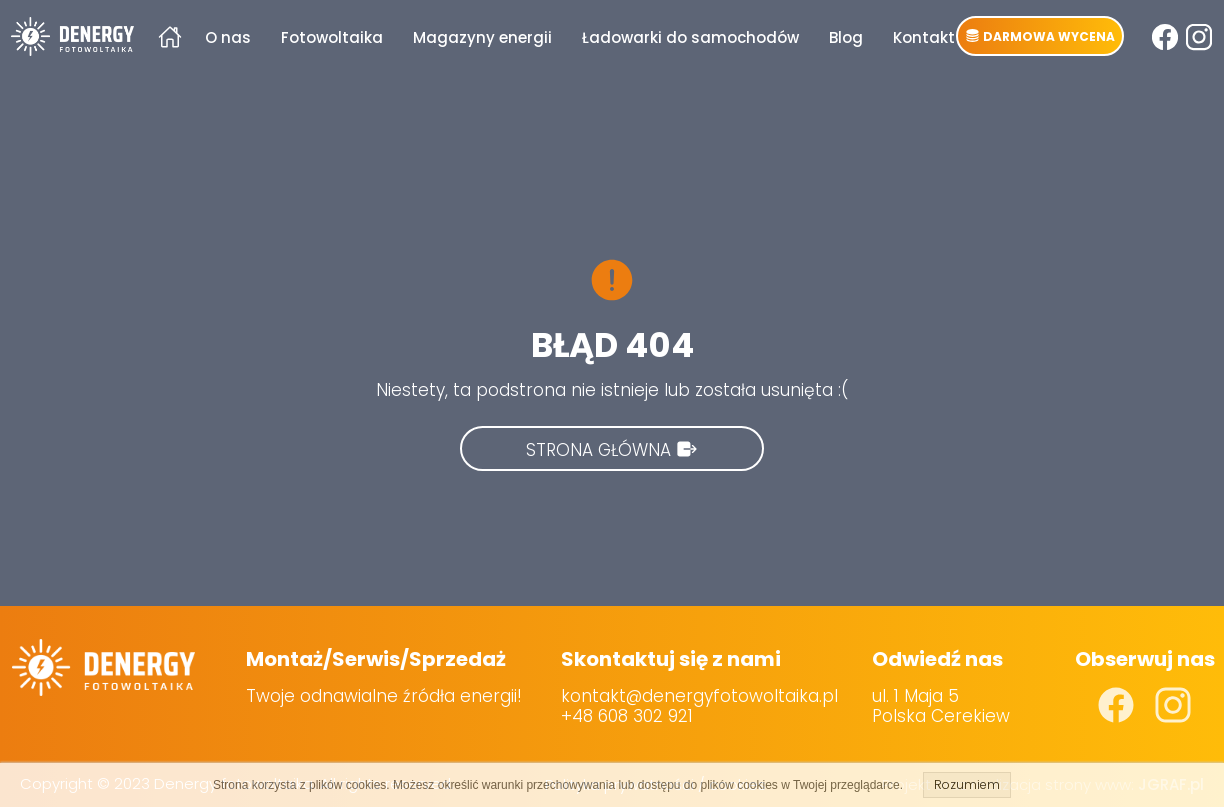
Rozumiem (967, 784)
